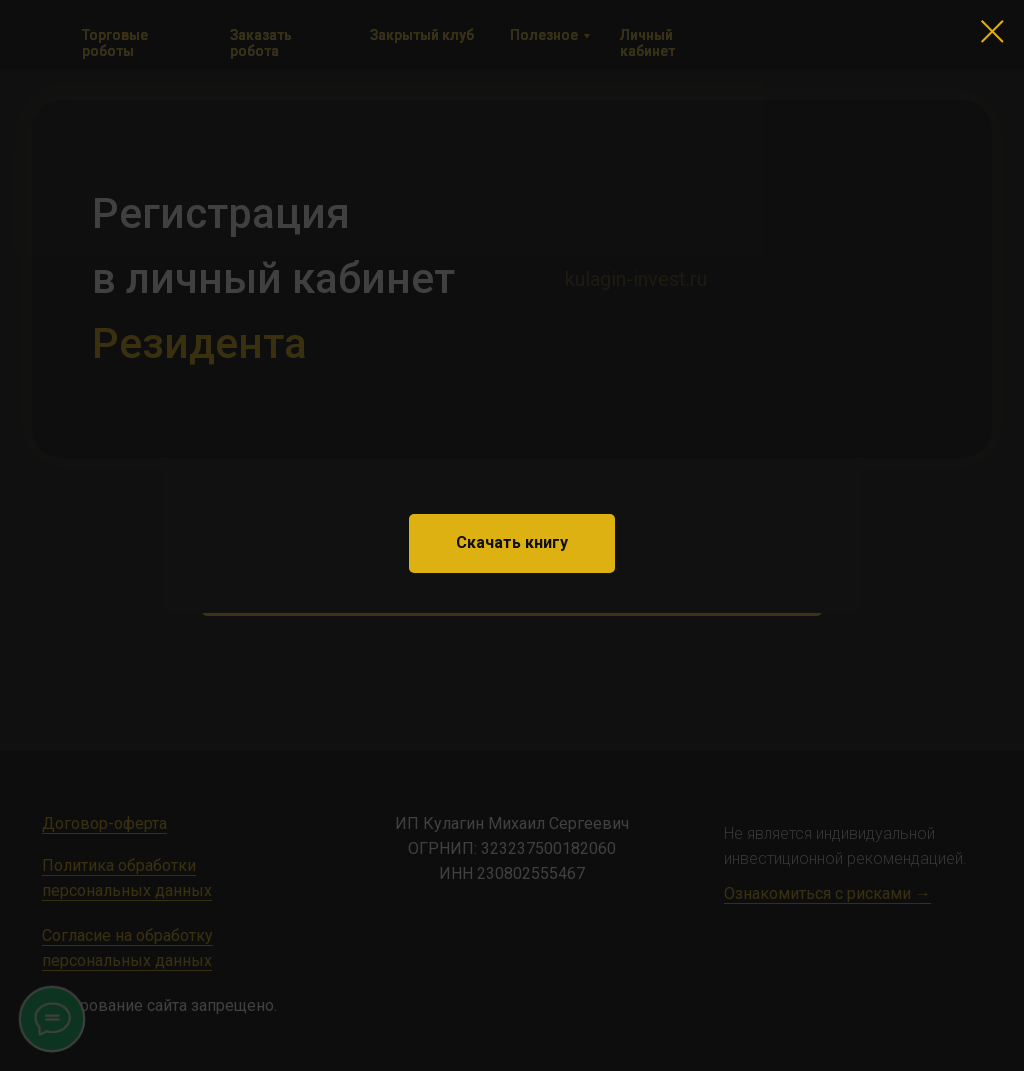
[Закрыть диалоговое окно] (992, 31)
